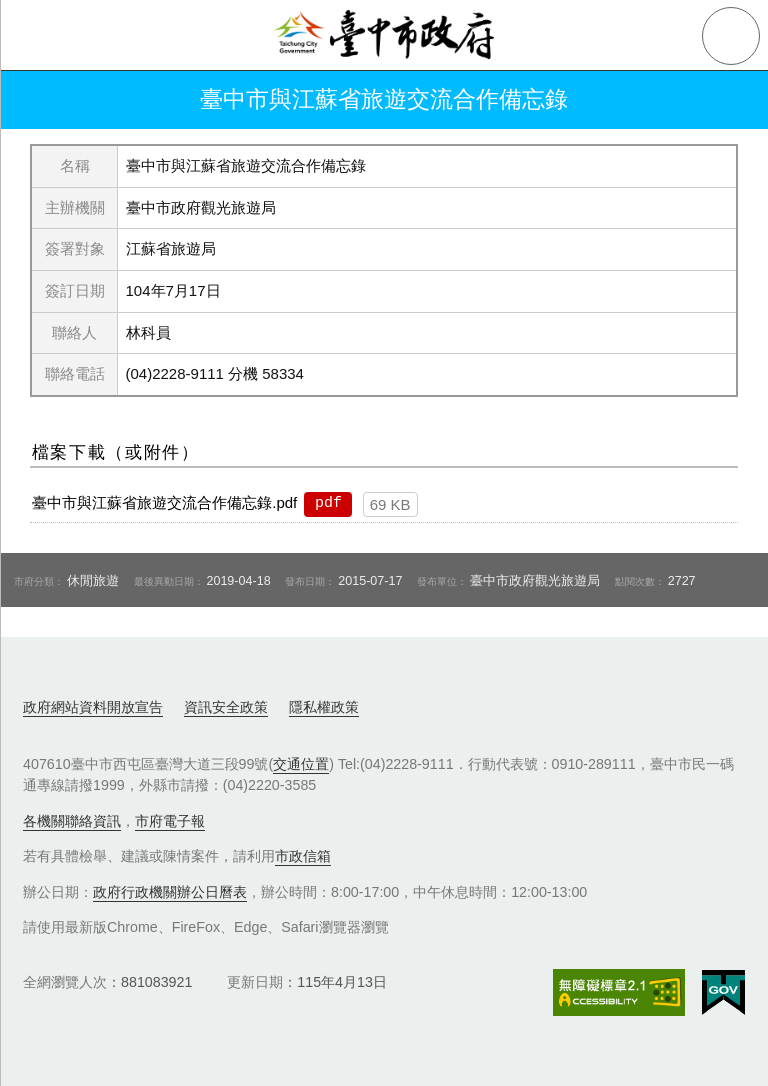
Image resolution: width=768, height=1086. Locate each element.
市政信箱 (303, 856)
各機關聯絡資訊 (72, 821)
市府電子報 (170, 821)
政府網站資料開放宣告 (93, 707)
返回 (42, 100)
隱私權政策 (324, 707)
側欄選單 (36, 36)
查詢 (731, 36)
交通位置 (301, 764)
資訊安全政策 (226, 707)
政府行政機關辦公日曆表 (170, 892)
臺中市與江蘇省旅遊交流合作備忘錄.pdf (164, 502)
